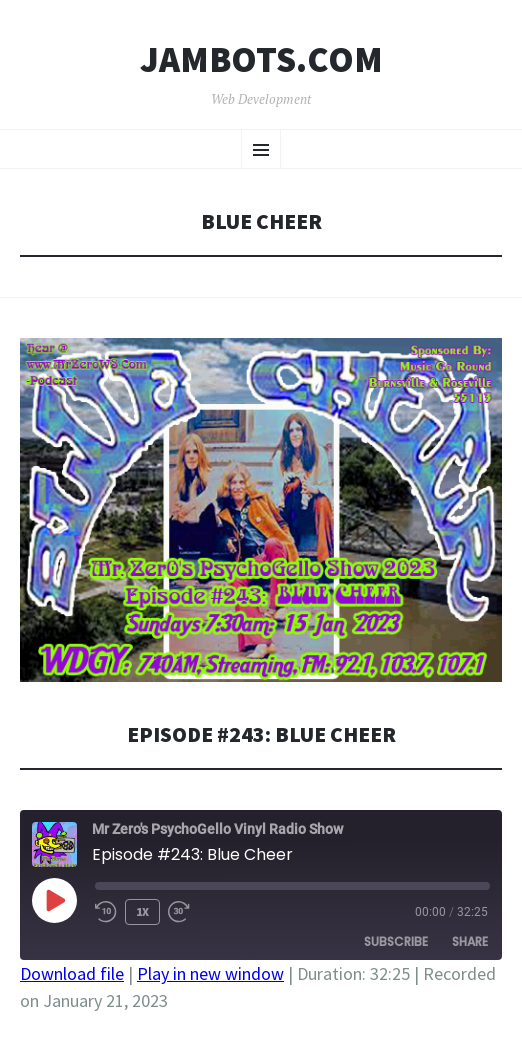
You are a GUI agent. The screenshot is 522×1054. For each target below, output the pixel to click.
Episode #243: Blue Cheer (261, 734)
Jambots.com (261, 60)
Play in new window (210, 973)
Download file (72, 973)
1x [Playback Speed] (142, 911)
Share (470, 941)
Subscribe (396, 941)
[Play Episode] (54, 900)
